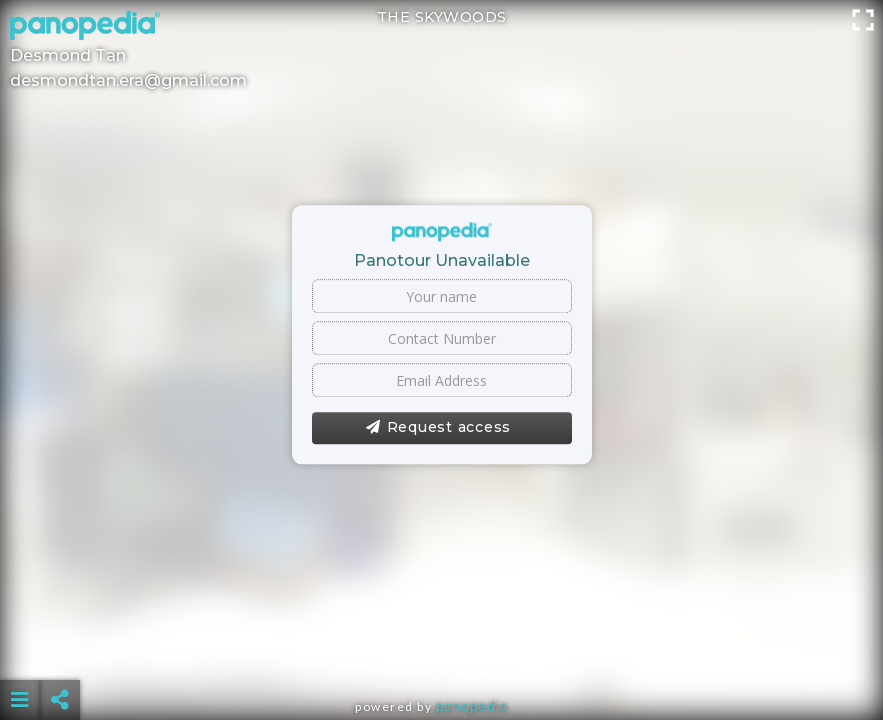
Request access (438, 428)
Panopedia (472, 706)
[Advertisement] (441, 650)
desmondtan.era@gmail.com (128, 80)
